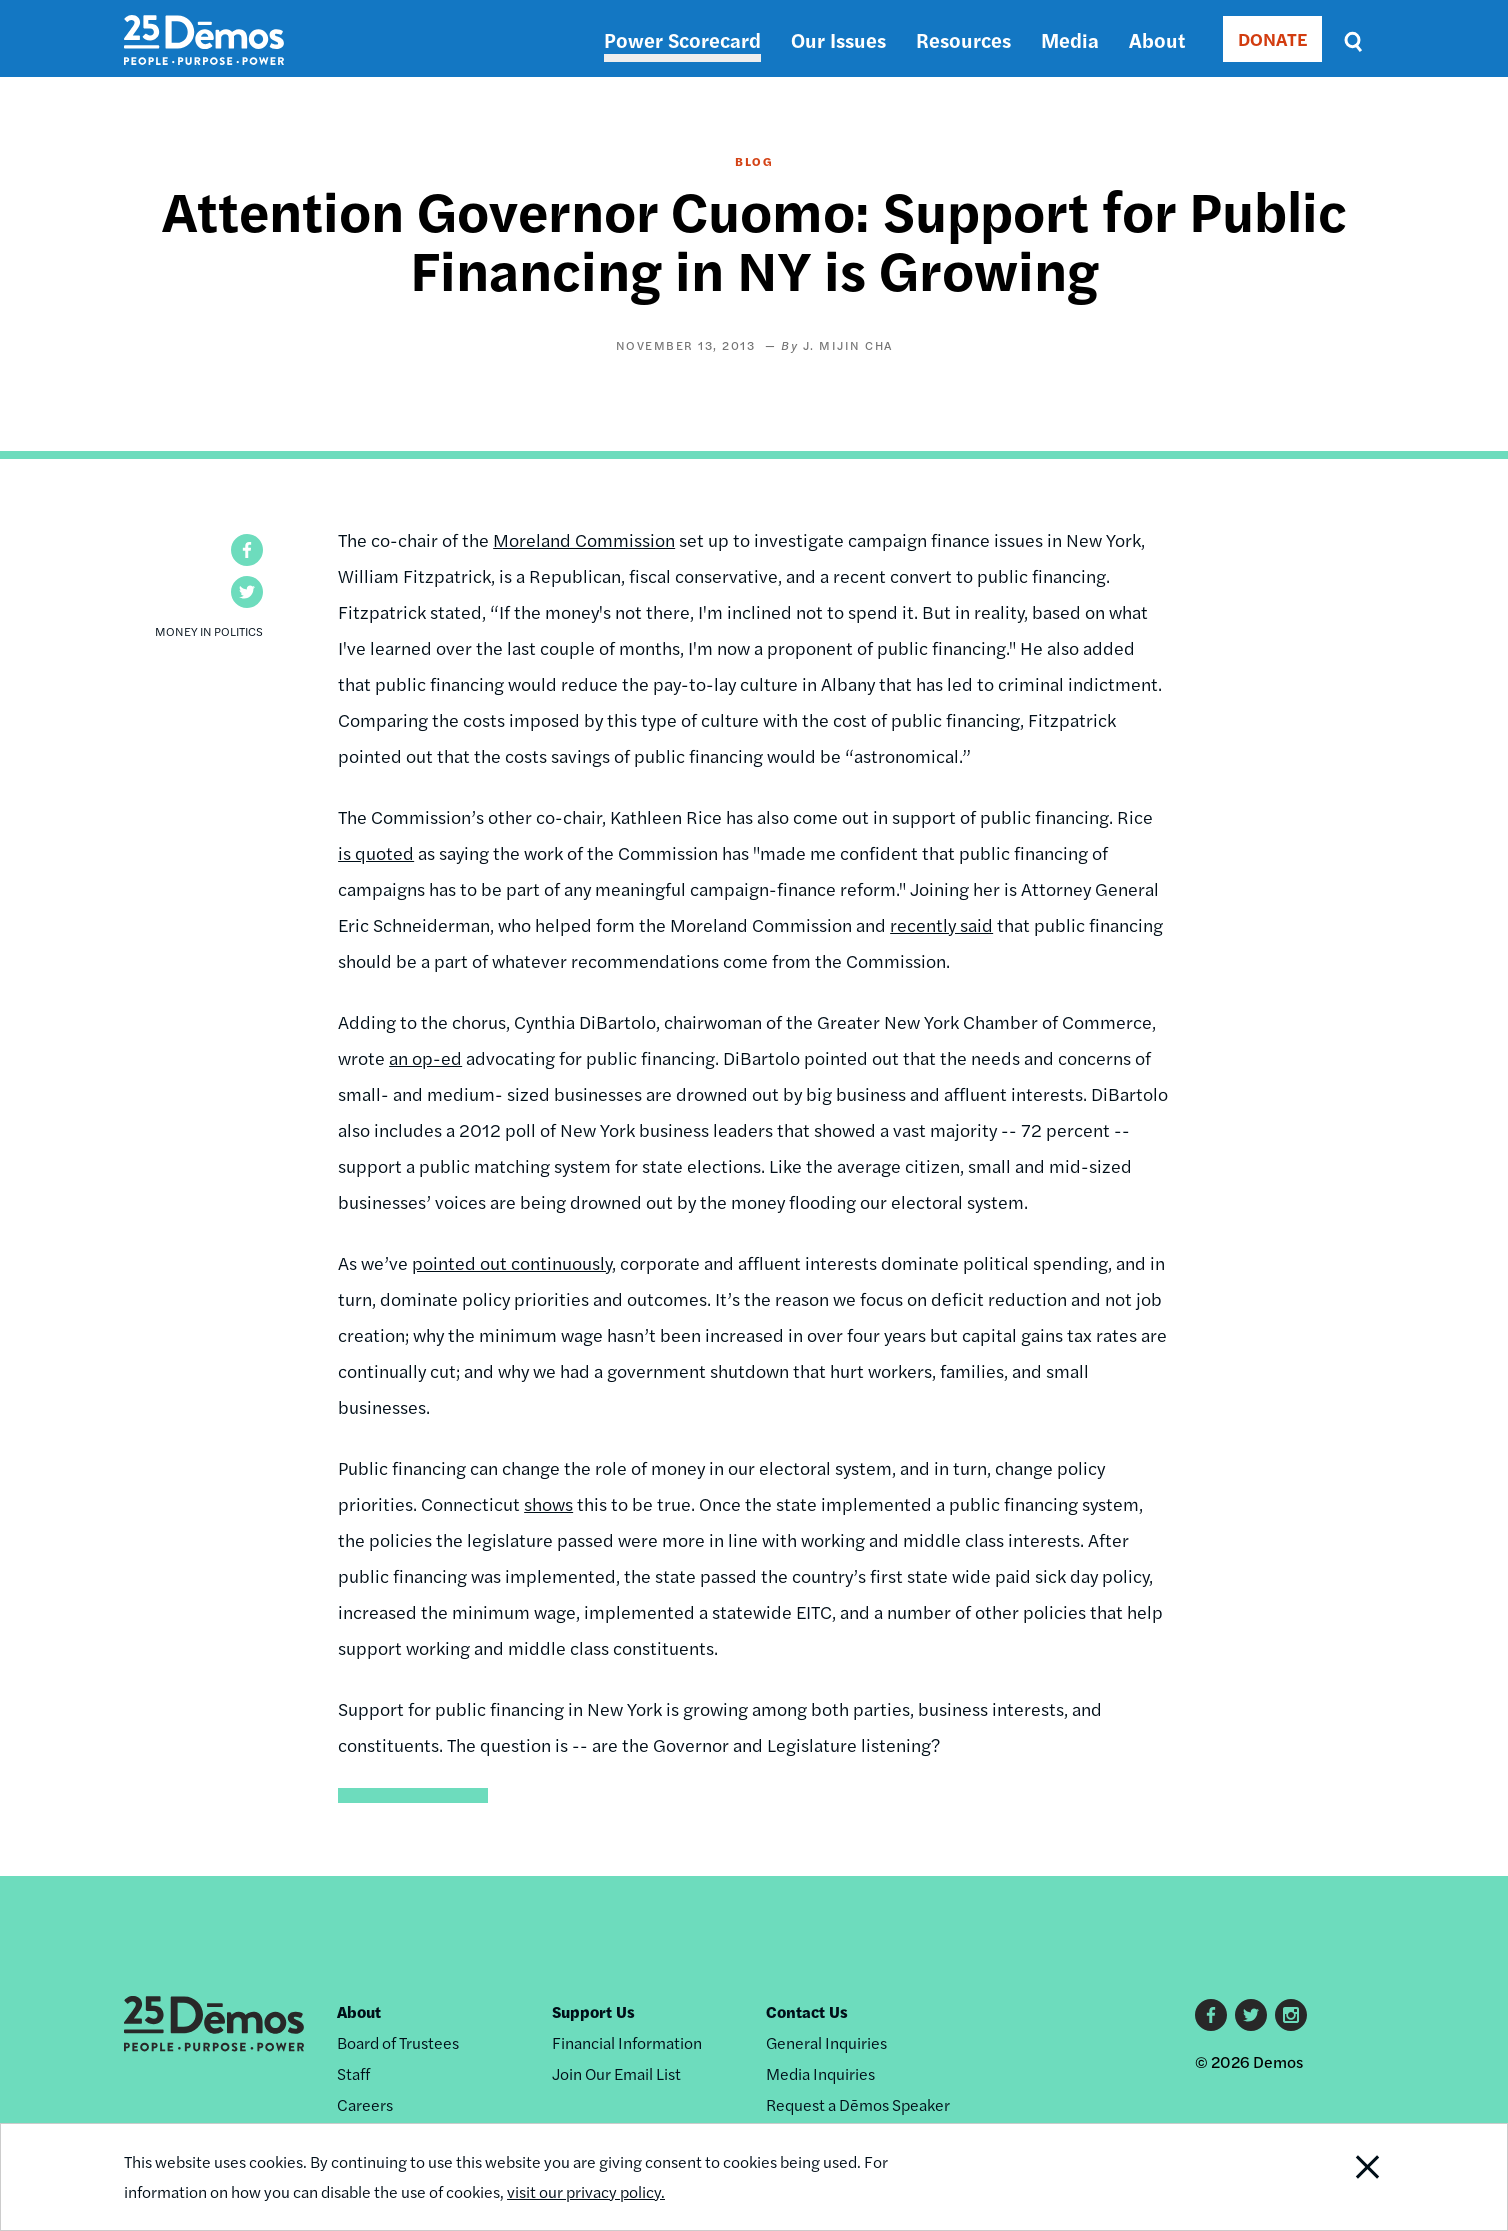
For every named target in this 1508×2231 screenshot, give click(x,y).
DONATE (1272, 38)
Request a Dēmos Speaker (858, 2104)
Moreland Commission (584, 539)
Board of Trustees (398, 2042)
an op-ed (425, 1057)
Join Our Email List (616, 2073)
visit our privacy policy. (586, 2191)
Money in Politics (209, 631)
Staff (353, 2073)
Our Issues (838, 39)
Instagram (1291, 2015)
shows (548, 1503)
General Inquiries (826, 2042)
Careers (365, 2104)
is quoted (376, 852)
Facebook (1211, 2015)
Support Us (593, 2011)
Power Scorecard (682, 39)
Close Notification (1343, 2177)
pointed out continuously (512, 1262)
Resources (963, 39)
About (1157, 39)
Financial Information (627, 2042)
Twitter (1251, 2015)
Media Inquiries (820, 2073)
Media (1070, 39)
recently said (941, 924)
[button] (247, 550)
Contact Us (807, 2011)
